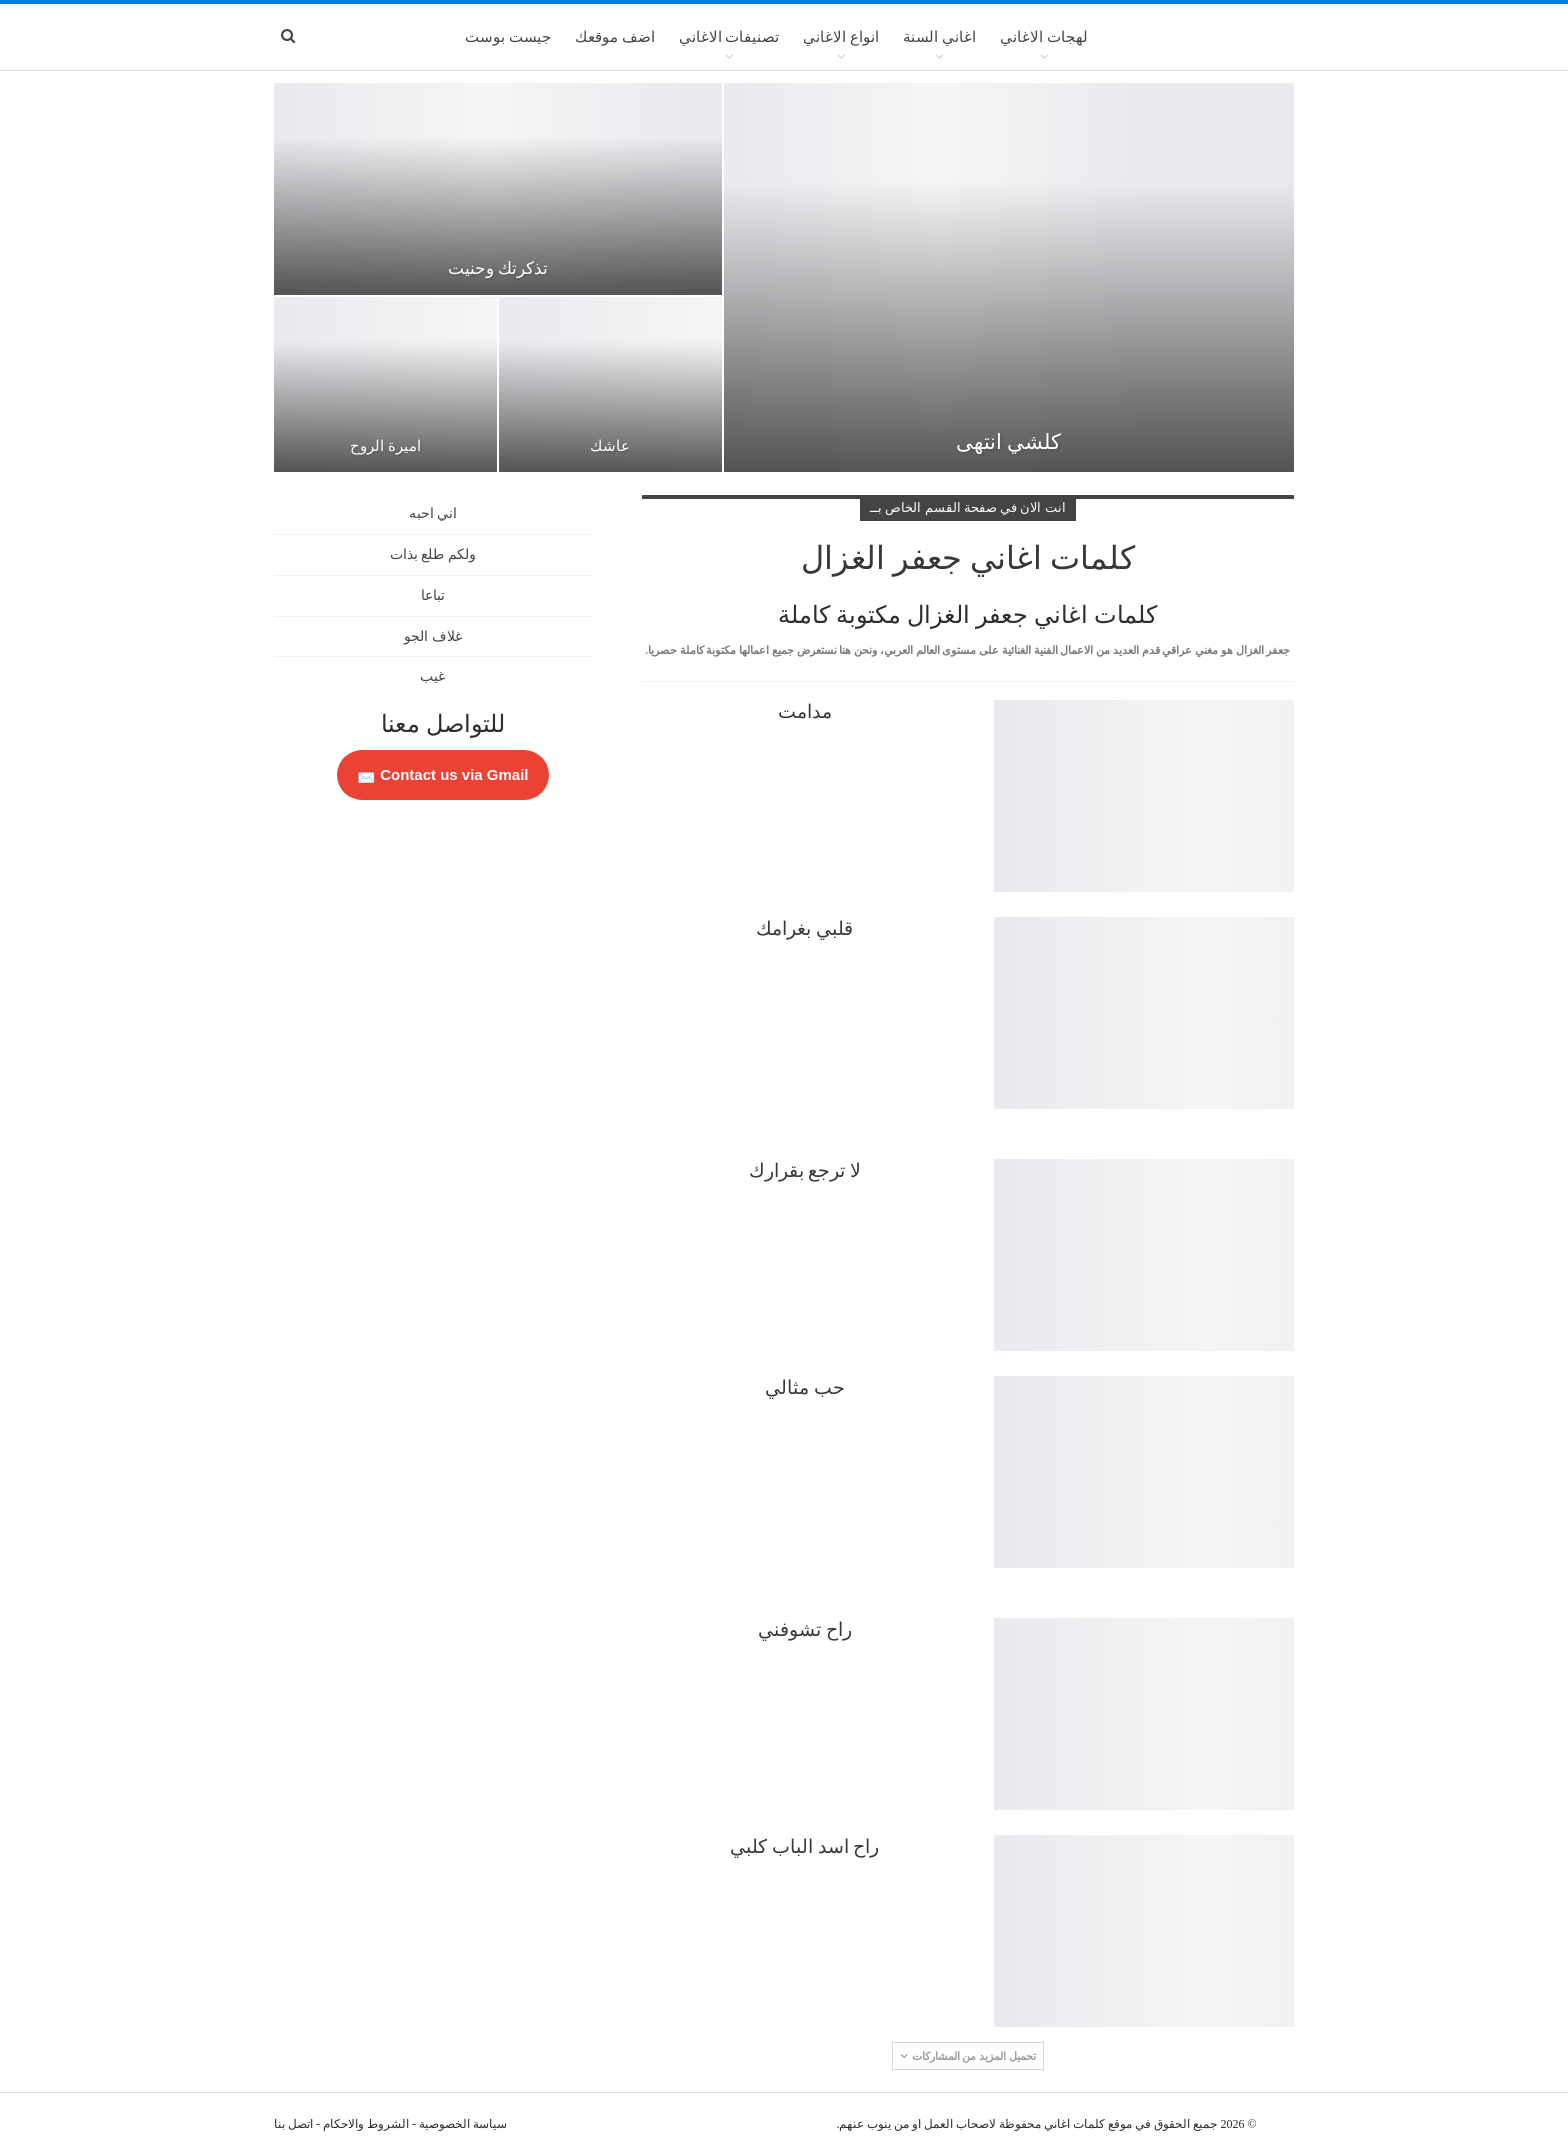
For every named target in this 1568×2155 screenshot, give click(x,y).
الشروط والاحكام (366, 2124)
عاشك (610, 446)
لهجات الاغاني (1044, 37)
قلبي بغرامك (804, 928)
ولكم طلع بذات (433, 554)
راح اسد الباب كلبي (804, 1846)
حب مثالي (805, 1387)
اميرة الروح (385, 446)
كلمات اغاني (1074, 2124)
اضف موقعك (615, 37)
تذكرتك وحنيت (498, 268)
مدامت (805, 711)
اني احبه (433, 513)
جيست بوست (508, 37)
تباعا (433, 595)
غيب (432, 676)
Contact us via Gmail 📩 (443, 774)
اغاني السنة (939, 37)
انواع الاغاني (841, 37)
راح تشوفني (805, 1629)
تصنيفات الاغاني (729, 37)
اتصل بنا (293, 2124)
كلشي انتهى (1008, 442)
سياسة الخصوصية (463, 2124)
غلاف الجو (433, 636)
